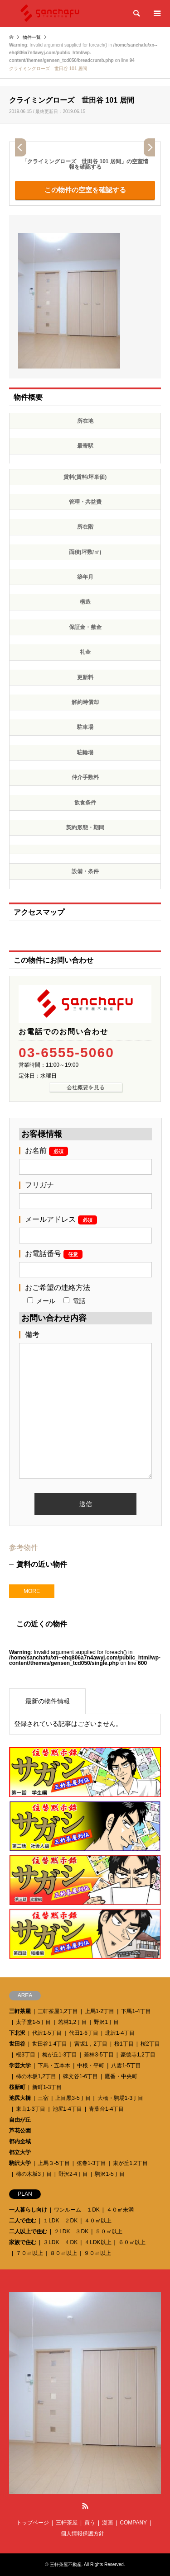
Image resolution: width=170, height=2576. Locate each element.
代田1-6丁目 (83, 2033)
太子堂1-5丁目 (33, 2022)
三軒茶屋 (20, 2011)
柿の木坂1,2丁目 (36, 2076)
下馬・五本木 (54, 2065)
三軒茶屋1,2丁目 (58, 2011)
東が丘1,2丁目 (130, 2163)
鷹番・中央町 (121, 2076)
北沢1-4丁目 (120, 2033)
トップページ (32, 2522)
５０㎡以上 (108, 2231)
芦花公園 (20, 2130)
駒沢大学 (20, 2163)
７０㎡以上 (29, 2253)
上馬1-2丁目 (99, 2011)
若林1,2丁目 (72, 2022)
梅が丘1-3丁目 (59, 2054)
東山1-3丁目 (30, 2109)
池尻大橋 (20, 2098)
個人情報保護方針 (82, 2533)
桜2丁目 (150, 2044)
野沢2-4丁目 (73, 2174)
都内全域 (20, 2141)
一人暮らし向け (28, 2210)
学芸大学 (20, 2065)
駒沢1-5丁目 (109, 2174)
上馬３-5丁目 (54, 2163)
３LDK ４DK (60, 2242)
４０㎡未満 (120, 2210)
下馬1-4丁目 (136, 2011)
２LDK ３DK (71, 2231)
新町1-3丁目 (47, 2087)
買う (89, 2522)
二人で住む (22, 2220)
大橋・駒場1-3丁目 (120, 2098)
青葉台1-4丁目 (106, 2109)
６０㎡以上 (132, 2242)
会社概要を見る (86, 1087)
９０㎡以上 (97, 2253)
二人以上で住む (28, 2231)
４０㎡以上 (98, 2220)
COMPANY (133, 2522)
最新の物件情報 (47, 1701)
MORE (32, 1591)
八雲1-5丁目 (126, 2065)
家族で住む (22, 2242)
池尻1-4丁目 (67, 2109)
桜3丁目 (25, 2054)
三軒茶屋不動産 (66, 2564)
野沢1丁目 (106, 2022)
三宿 (43, 2098)
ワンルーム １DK (77, 2210)
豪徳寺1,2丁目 (138, 2054)
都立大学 (20, 2152)
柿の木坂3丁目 (34, 2174)
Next (149, 147)
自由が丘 (20, 2120)
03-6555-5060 (66, 1052)
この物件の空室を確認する (85, 190)
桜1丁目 (124, 2044)
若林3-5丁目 (98, 2054)
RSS (85, 2506)
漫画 (107, 2522)
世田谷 (17, 2044)
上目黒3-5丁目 (72, 2098)
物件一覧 (32, 37)
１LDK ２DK (60, 2220)
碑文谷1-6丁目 (80, 2076)
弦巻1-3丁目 (91, 2163)
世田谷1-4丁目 (49, 2044)
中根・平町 (90, 2065)
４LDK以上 (97, 2242)
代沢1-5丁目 (47, 2033)
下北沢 (17, 2033)
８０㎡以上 (63, 2253)
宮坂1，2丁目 (90, 2044)
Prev (20, 147)
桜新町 (17, 2087)
